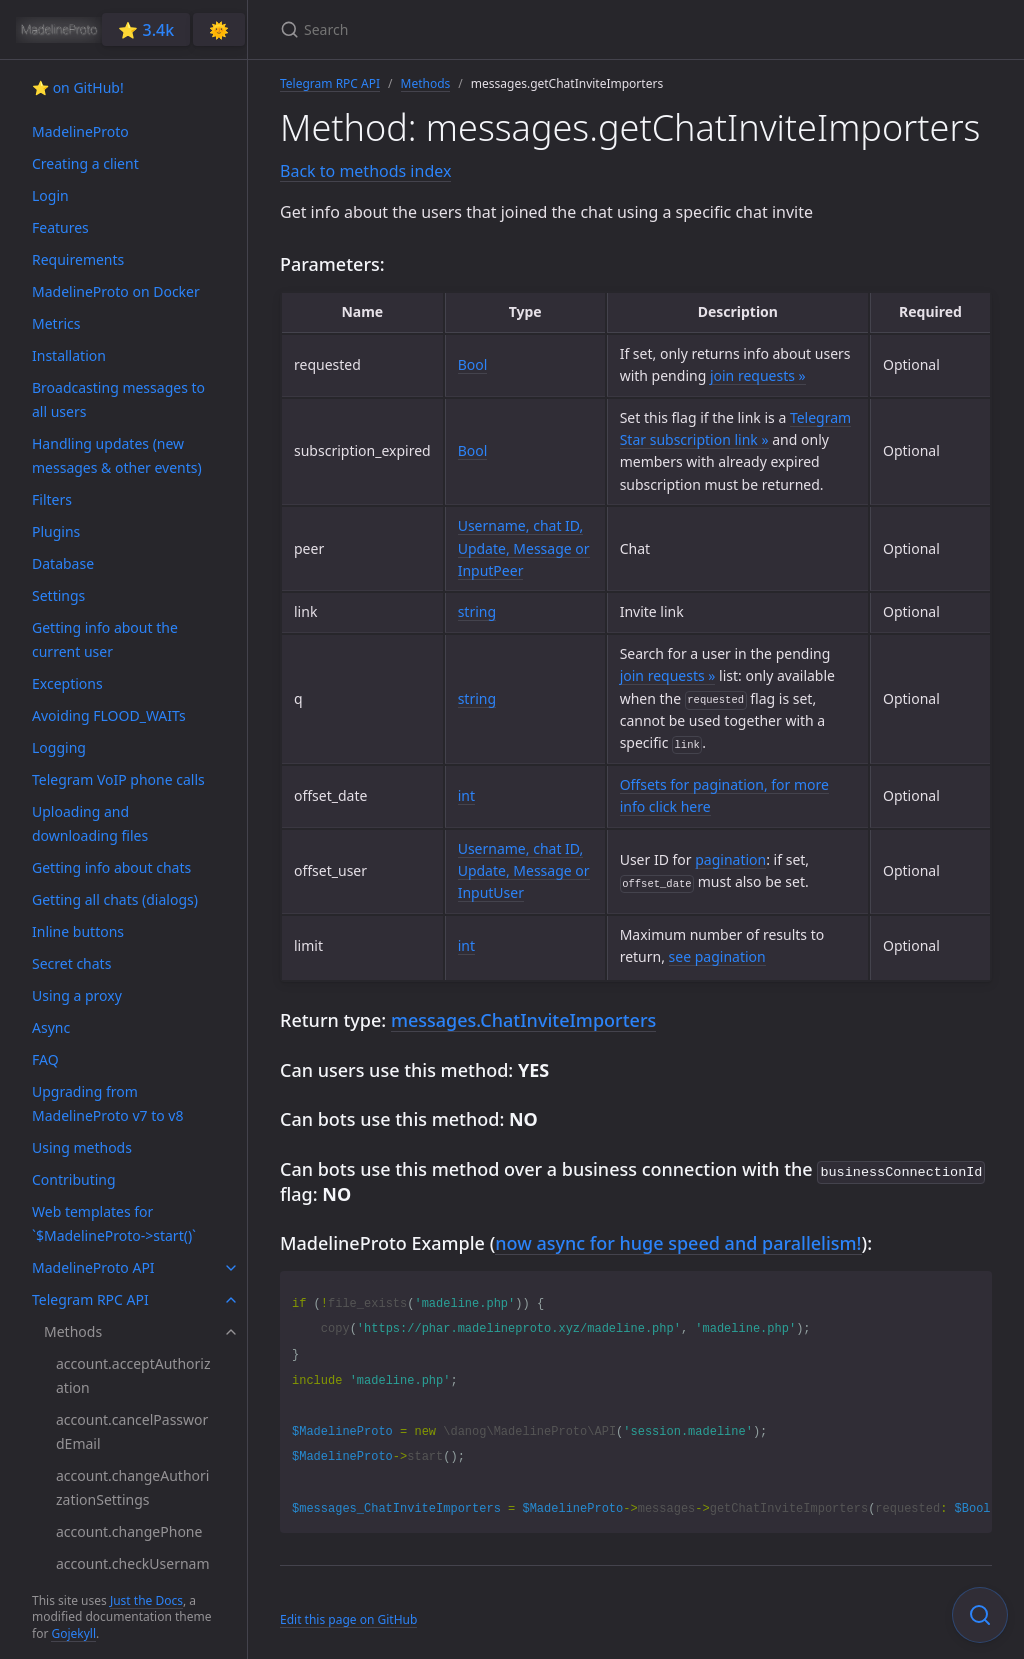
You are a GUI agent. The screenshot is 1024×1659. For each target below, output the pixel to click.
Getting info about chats (111, 867)
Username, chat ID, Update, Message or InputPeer (524, 548)
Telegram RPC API (90, 1299)
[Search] (516, 29)
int (466, 795)
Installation (69, 355)
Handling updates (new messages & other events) (117, 455)
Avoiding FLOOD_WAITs (109, 715)
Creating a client (85, 163)
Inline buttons (78, 931)
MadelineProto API (93, 1267)
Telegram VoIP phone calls (118, 779)
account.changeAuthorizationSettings (132, 1487)
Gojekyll (73, 1633)
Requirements (78, 259)
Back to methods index (365, 171)
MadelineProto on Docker (116, 291)
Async (51, 1027)
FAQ (45, 1059)
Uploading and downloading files (90, 823)
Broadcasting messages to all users (118, 399)
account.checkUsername (133, 1575)
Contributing (74, 1179)
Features (60, 227)
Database (63, 563)
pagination (730, 859)
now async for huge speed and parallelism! (678, 1241)
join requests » (758, 375)
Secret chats (71, 963)
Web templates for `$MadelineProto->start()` (114, 1223)
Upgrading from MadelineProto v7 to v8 (107, 1103)
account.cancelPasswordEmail (132, 1431)
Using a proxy (77, 995)
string (477, 611)
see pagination (717, 956)
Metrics (56, 323)
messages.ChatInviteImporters (523, 1020)
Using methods (82, 1147)
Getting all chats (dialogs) (115, 899)
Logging (59, 747)
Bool (473, 364)
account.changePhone (129, 1531)
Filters (52, 499)
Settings (58, 595)
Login (50, 195)
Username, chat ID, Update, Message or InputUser (524, 871)
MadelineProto (80, 131)
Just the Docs (146, 1600)
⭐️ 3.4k (146, 30)
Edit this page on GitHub (348, 1617)
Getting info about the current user (105, 639)
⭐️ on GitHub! (78, 87)
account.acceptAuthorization (133, 1375)
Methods (73, 1331)
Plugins (56, 531)
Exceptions (67, 683)
